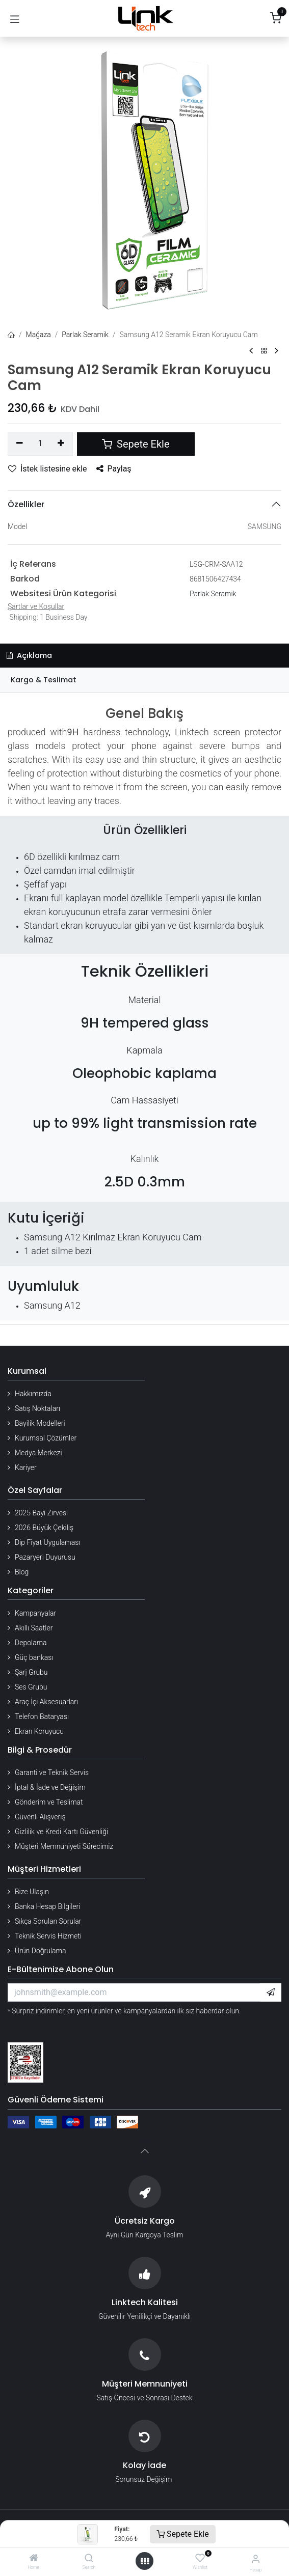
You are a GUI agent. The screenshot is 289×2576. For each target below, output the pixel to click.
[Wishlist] (200, 2558)
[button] (270, 1992)
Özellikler (26, 504)
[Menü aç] (145, 2561)
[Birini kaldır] (20, 443)
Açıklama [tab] (29, 655)
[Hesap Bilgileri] (255, 2559)
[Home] (33, 2559)
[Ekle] (61, 443)
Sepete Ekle (182, 2534)
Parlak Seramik (85, 334)
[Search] (89, 2559)
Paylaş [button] (114, 469)
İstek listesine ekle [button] (47, 469)
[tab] (144, 680)
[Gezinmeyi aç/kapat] (15, 18)
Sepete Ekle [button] (135, 444)
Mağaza (38, 334)
